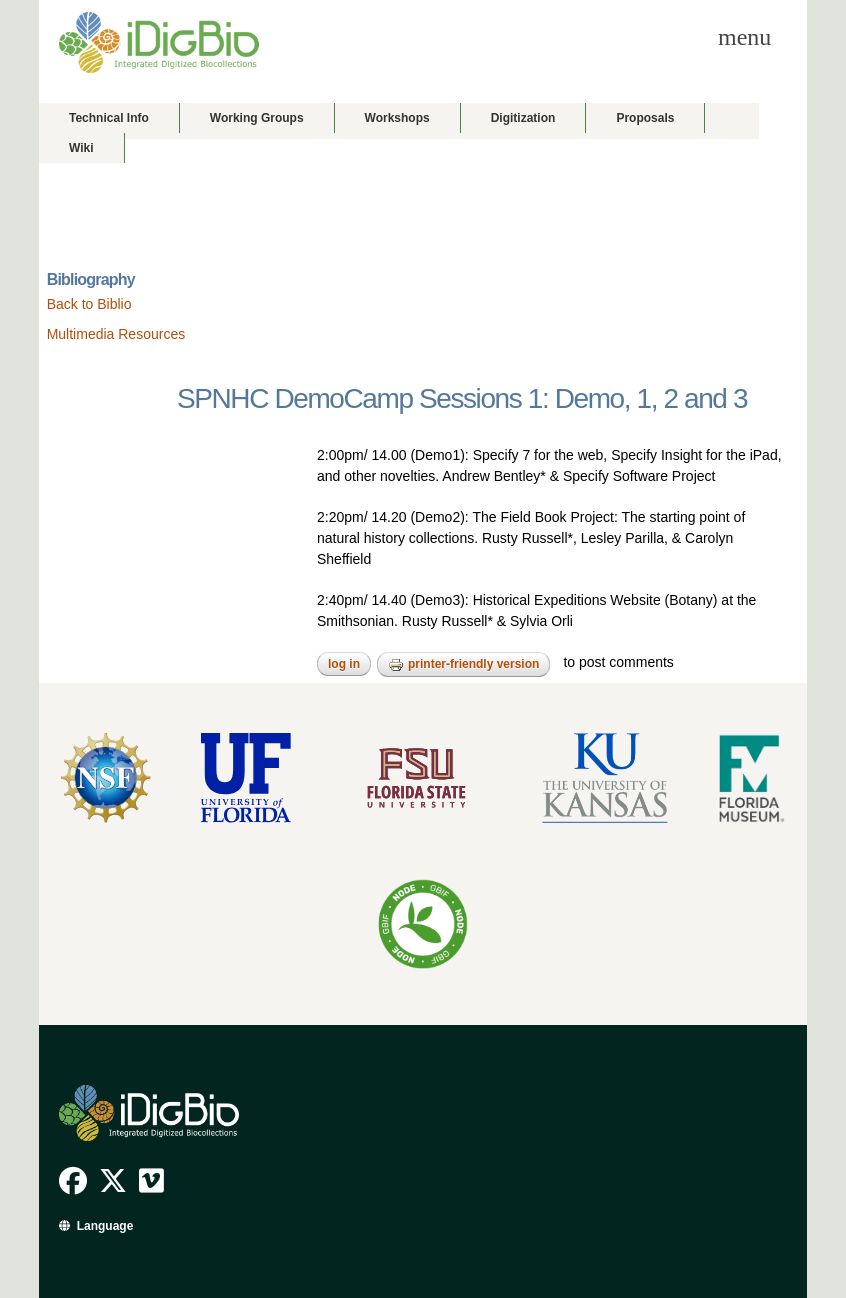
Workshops (397, 118)
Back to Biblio (89, 304)
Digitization (523, 118)
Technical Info (109, 118)
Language (105, 1226)
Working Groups (257, 118)
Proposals (645, 118)
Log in (344, 664)
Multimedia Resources (116, 334)
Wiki (81, 148)
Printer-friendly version (463, 665)
